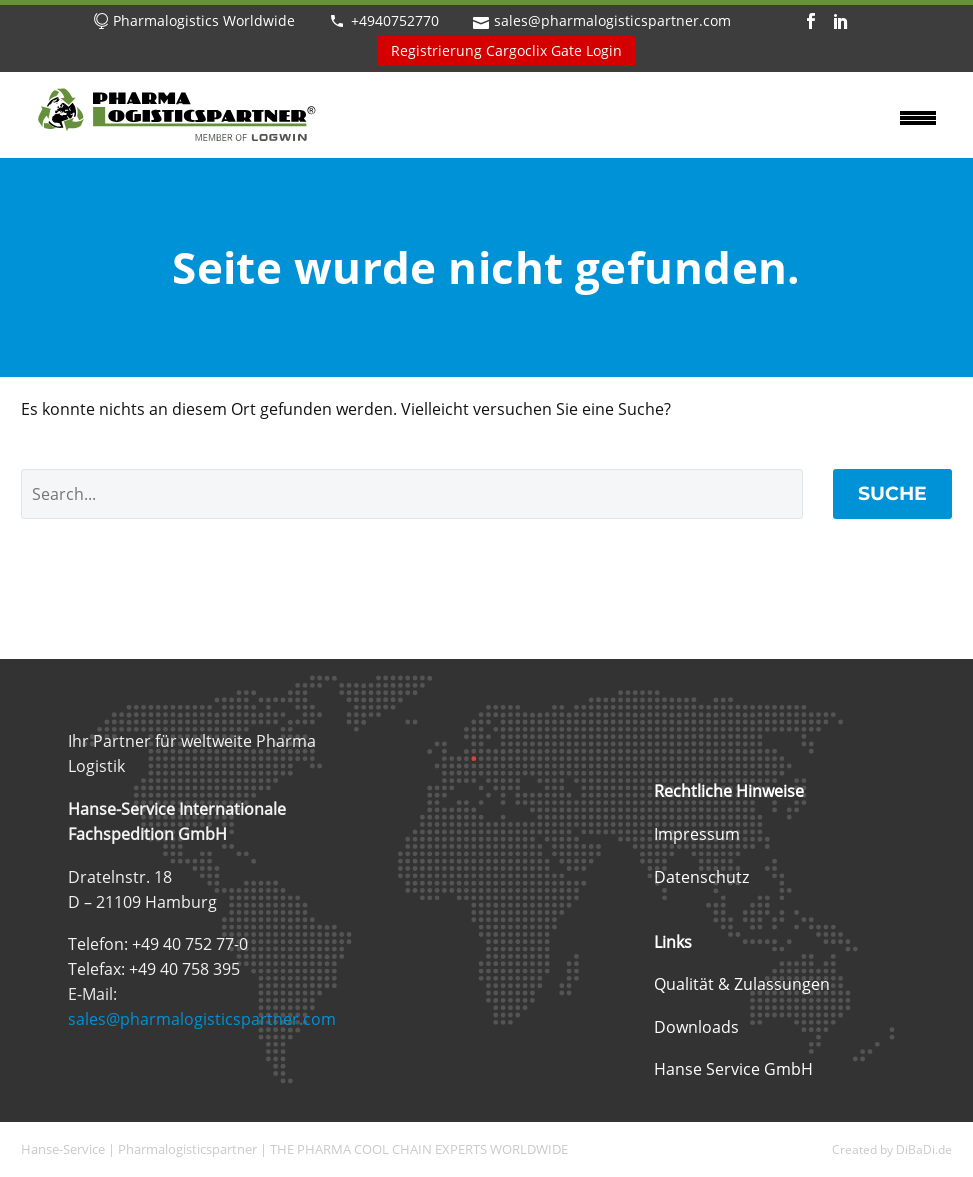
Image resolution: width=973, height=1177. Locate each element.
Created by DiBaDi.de (892, 1149)
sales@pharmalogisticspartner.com (612, 20)
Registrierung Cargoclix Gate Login (506, 50)
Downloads (696, 1027)
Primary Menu (918, 118)
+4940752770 (395, 20)
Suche (892, 493)
